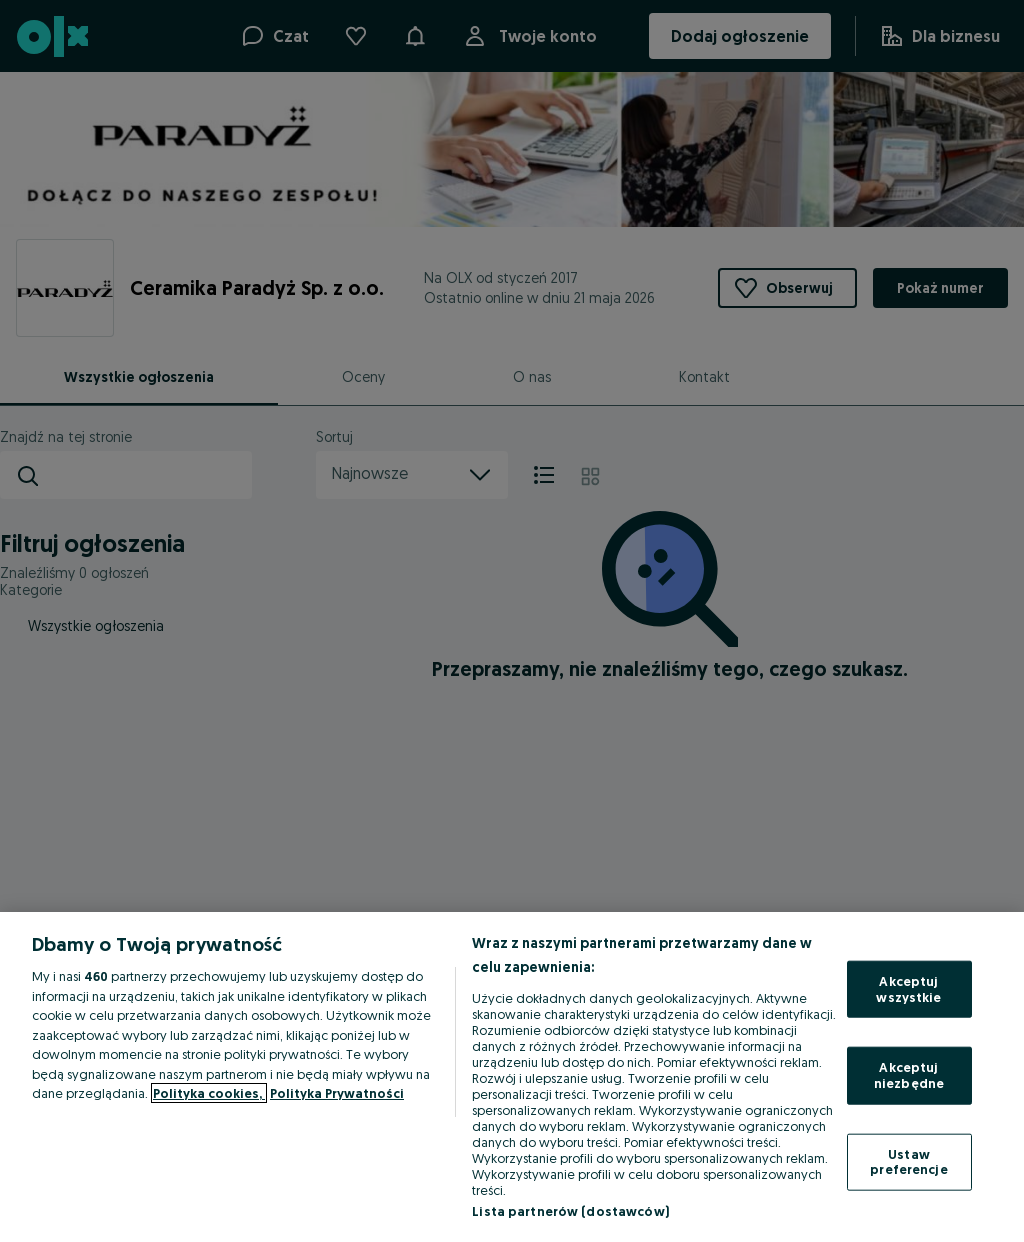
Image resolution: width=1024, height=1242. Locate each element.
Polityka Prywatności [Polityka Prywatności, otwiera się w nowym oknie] (337, 1093)
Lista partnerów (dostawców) (570, 1211)
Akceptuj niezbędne (909, 1075)
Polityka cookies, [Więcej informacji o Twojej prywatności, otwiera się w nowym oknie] (209, 1093)
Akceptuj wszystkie (908, 989)
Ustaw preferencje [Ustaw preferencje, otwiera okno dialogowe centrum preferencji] (908, 1161)
